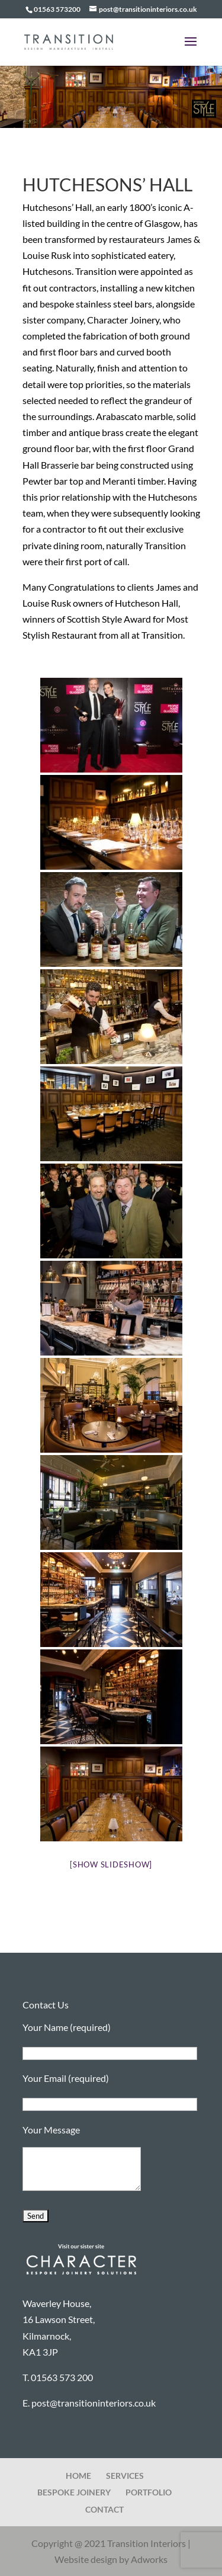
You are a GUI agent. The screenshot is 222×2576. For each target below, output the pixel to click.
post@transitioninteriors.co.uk (93, 2402)
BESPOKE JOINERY (74, 2492)
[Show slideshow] (111, 1864)
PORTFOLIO (149, 2492)
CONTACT (104, 2509)
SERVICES (125, 2476)
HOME (78, 2476)
